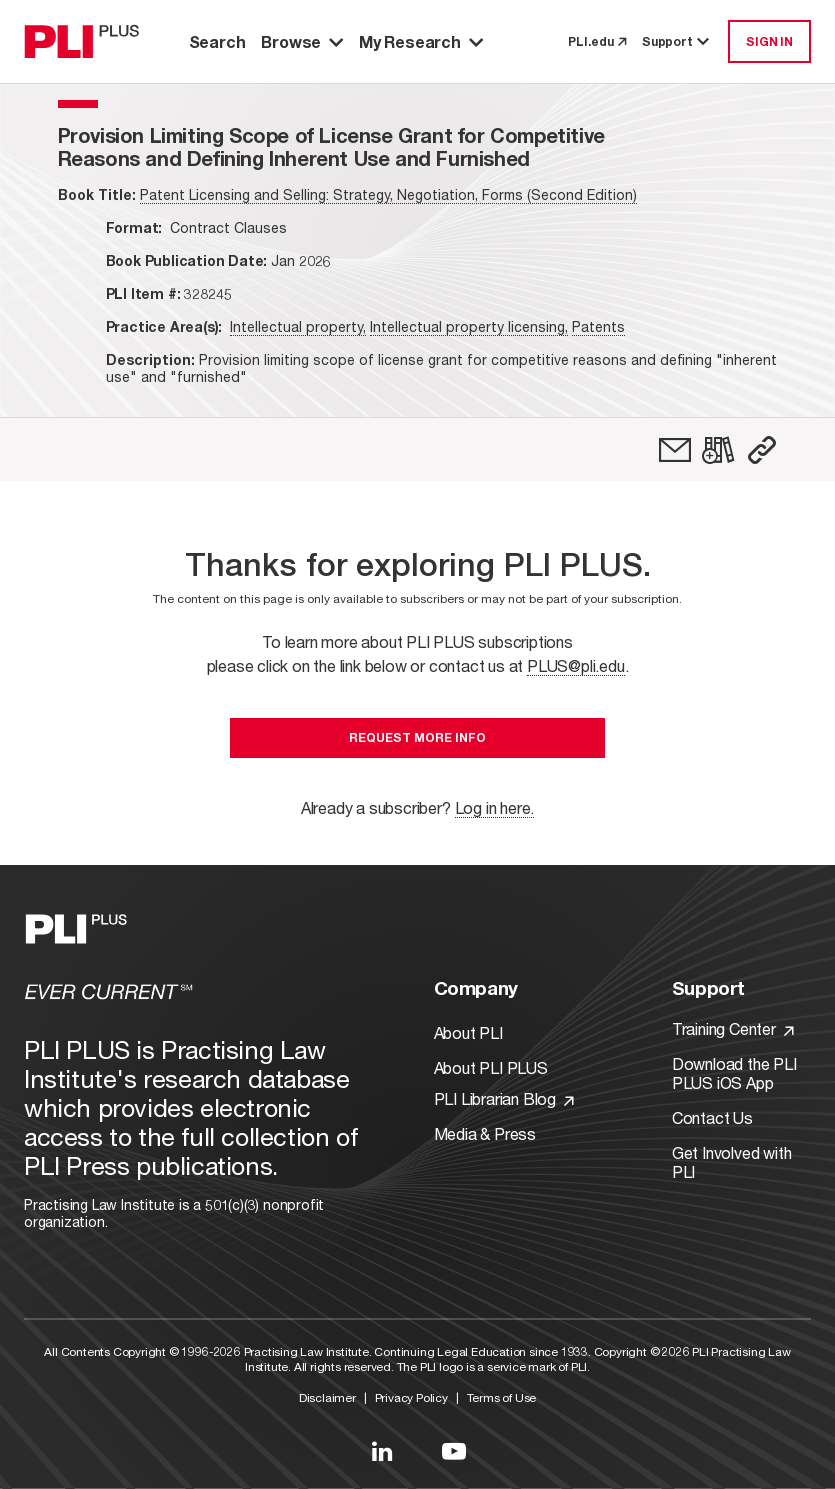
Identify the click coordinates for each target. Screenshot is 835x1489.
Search (217, 41)
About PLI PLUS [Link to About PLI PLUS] (491, 1067)
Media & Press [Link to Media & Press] (485, 1133)
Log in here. (495, 807)
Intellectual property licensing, (469, 326)
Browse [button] (302, 41)
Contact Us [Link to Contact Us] (712, 1117)
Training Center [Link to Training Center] (733, 1028)
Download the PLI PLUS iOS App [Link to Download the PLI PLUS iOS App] (734, 1073)
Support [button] (677, 41)
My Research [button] (421, 41)
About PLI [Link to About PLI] (468, 1032)
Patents (598, 326)
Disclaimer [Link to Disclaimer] (327, 1397)
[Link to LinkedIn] (382, 1451)
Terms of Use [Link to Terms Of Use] (502, 1397)
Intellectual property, (298, 326)
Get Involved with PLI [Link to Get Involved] (732, 1162)
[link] (675, 450)
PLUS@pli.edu (576, 665)
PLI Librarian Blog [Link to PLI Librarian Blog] (504, 1098)
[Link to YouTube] (454, 1451)
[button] (762, 450)
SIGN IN (769, 41)
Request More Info (417, 737)
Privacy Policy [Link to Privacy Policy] (411, 1397)
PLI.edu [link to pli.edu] (597, 41)
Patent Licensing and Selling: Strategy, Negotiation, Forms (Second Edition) (388, 194)
